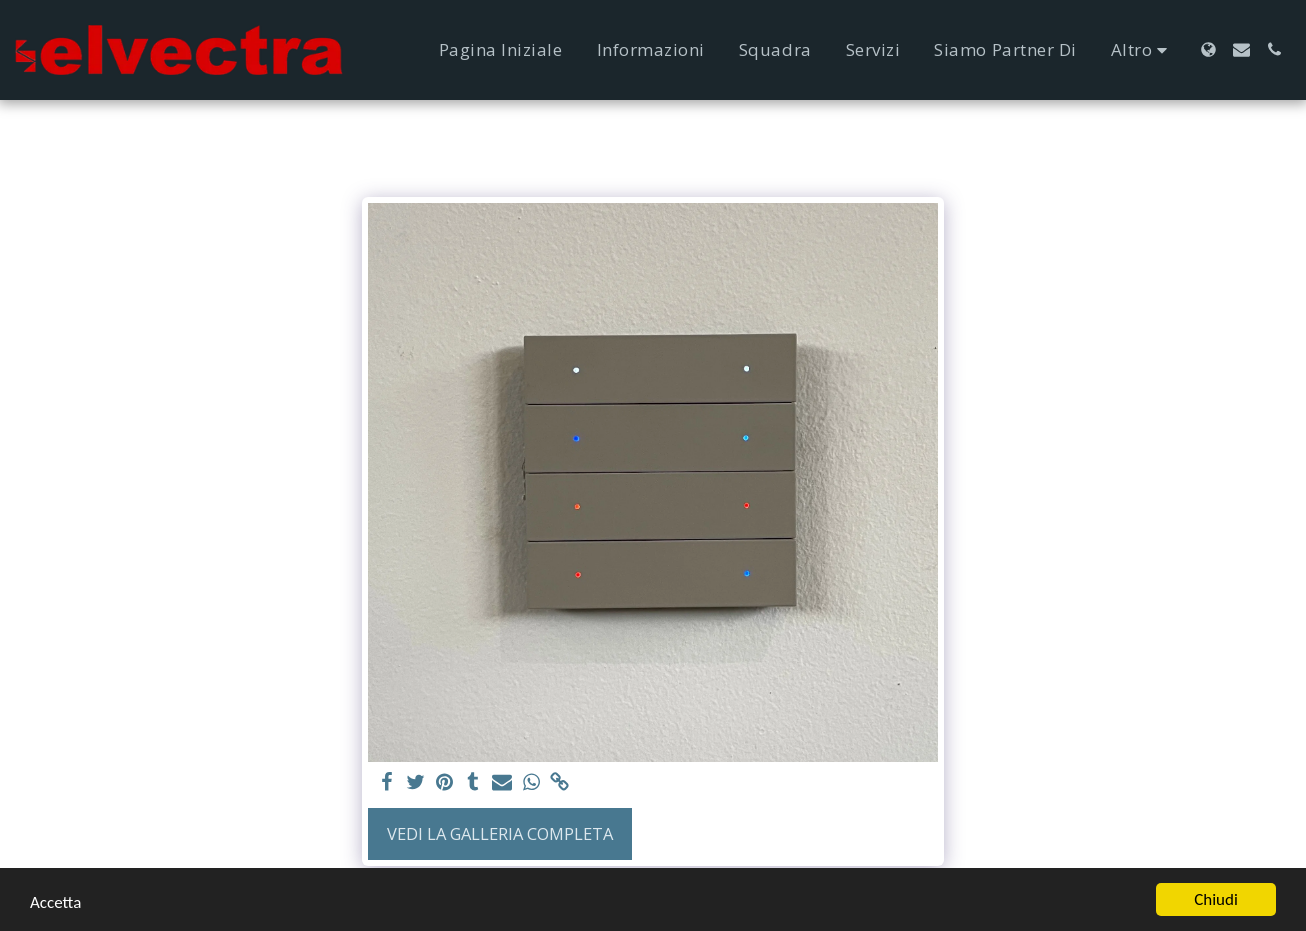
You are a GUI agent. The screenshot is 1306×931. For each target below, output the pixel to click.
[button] (1241, 49)
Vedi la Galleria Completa (500, 833)
